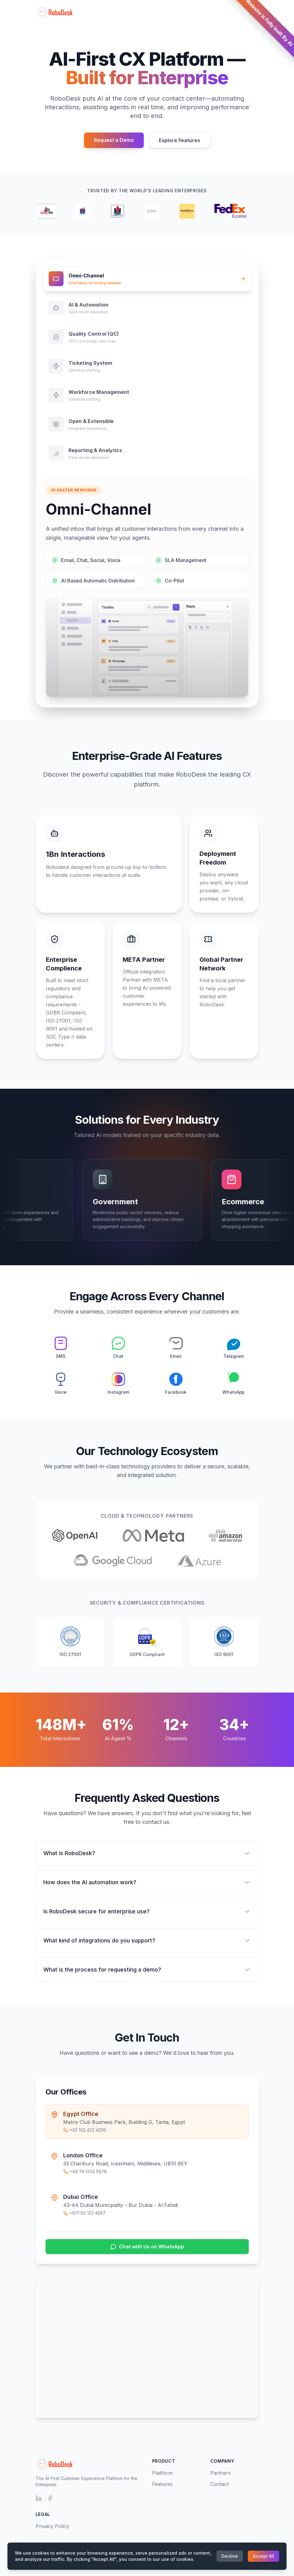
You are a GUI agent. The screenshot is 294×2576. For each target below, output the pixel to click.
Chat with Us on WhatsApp (147, 2246)
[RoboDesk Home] (54, 12)
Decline (230, 2556)
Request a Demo (114, 140)
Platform (162, 2473)
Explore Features (179, 140)
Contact (219, 2484)
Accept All (263, 2556)
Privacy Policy (52, 2526)
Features (162, 2484)
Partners (220, 2473)
